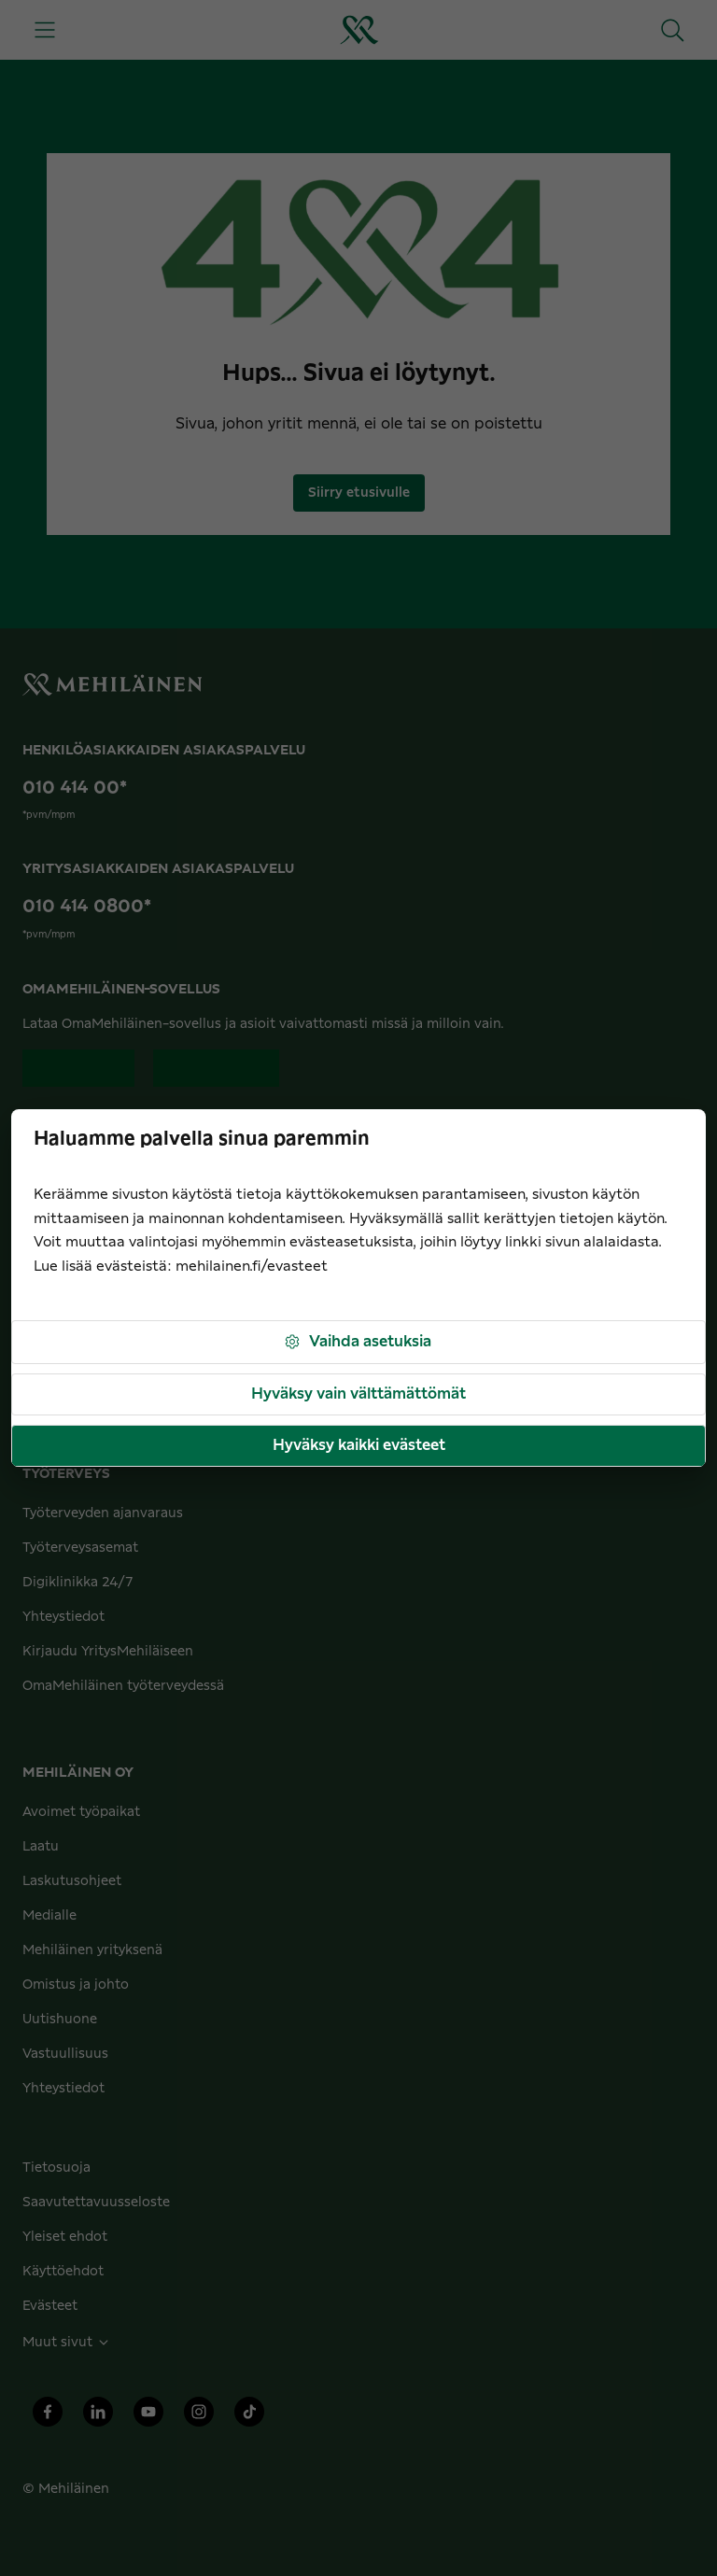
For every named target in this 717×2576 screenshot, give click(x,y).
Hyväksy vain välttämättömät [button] (358, 1394)
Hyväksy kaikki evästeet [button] (359, 1445)
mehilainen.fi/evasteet (252, 1267)
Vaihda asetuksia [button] (357, 1342)
